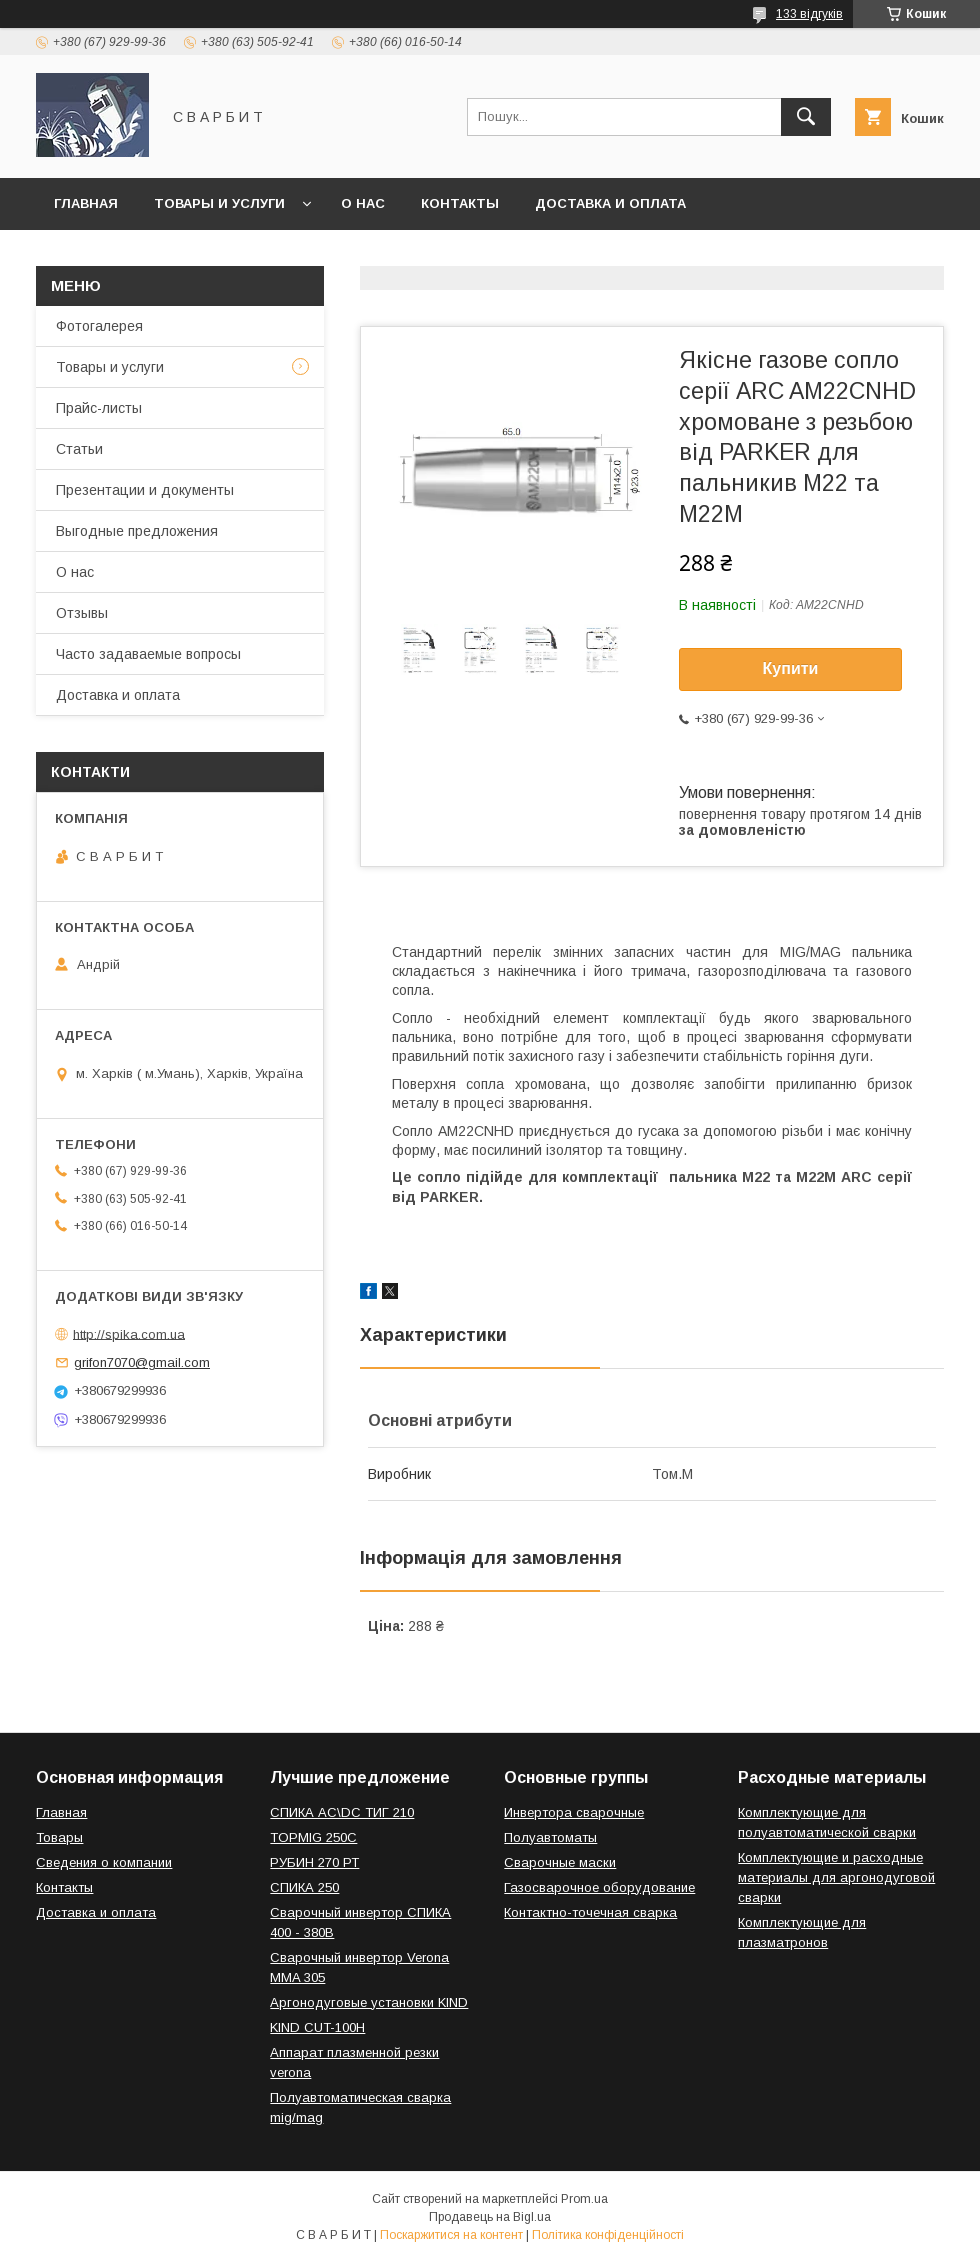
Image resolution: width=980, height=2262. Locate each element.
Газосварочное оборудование (599, 1887)
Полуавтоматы (550, 1837)
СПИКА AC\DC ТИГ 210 (342, 1812)
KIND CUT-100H (317, 2027)
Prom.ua (584, 2199)
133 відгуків (809, 14)
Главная (86, 203)
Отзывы (82, 613)
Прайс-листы (99, 408)
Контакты (460, 203)
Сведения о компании (104, 1862)
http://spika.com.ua (129, 1333)
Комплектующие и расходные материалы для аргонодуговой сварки (836, 1877)
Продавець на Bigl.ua (490, 2217)
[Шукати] (806, 117)
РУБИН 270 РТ (314, 1862)
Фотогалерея (99, 326)
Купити (791, 668)
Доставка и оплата (610, 203)
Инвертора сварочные (574, 1812)
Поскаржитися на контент (451, 2235)
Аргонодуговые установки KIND (369, 2002)
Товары (59, 1837)
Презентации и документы (145, 490)
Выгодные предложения (137, 531)
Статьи (79, 449)
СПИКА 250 (304, 1887)
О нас (363, 203)
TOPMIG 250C (313, 1837)
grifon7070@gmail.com (142, 1362)
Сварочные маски (560, 1862)
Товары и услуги (219, 203)
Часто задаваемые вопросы (148, 654)
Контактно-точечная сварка (590, 1912)
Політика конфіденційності (608, 2235)
